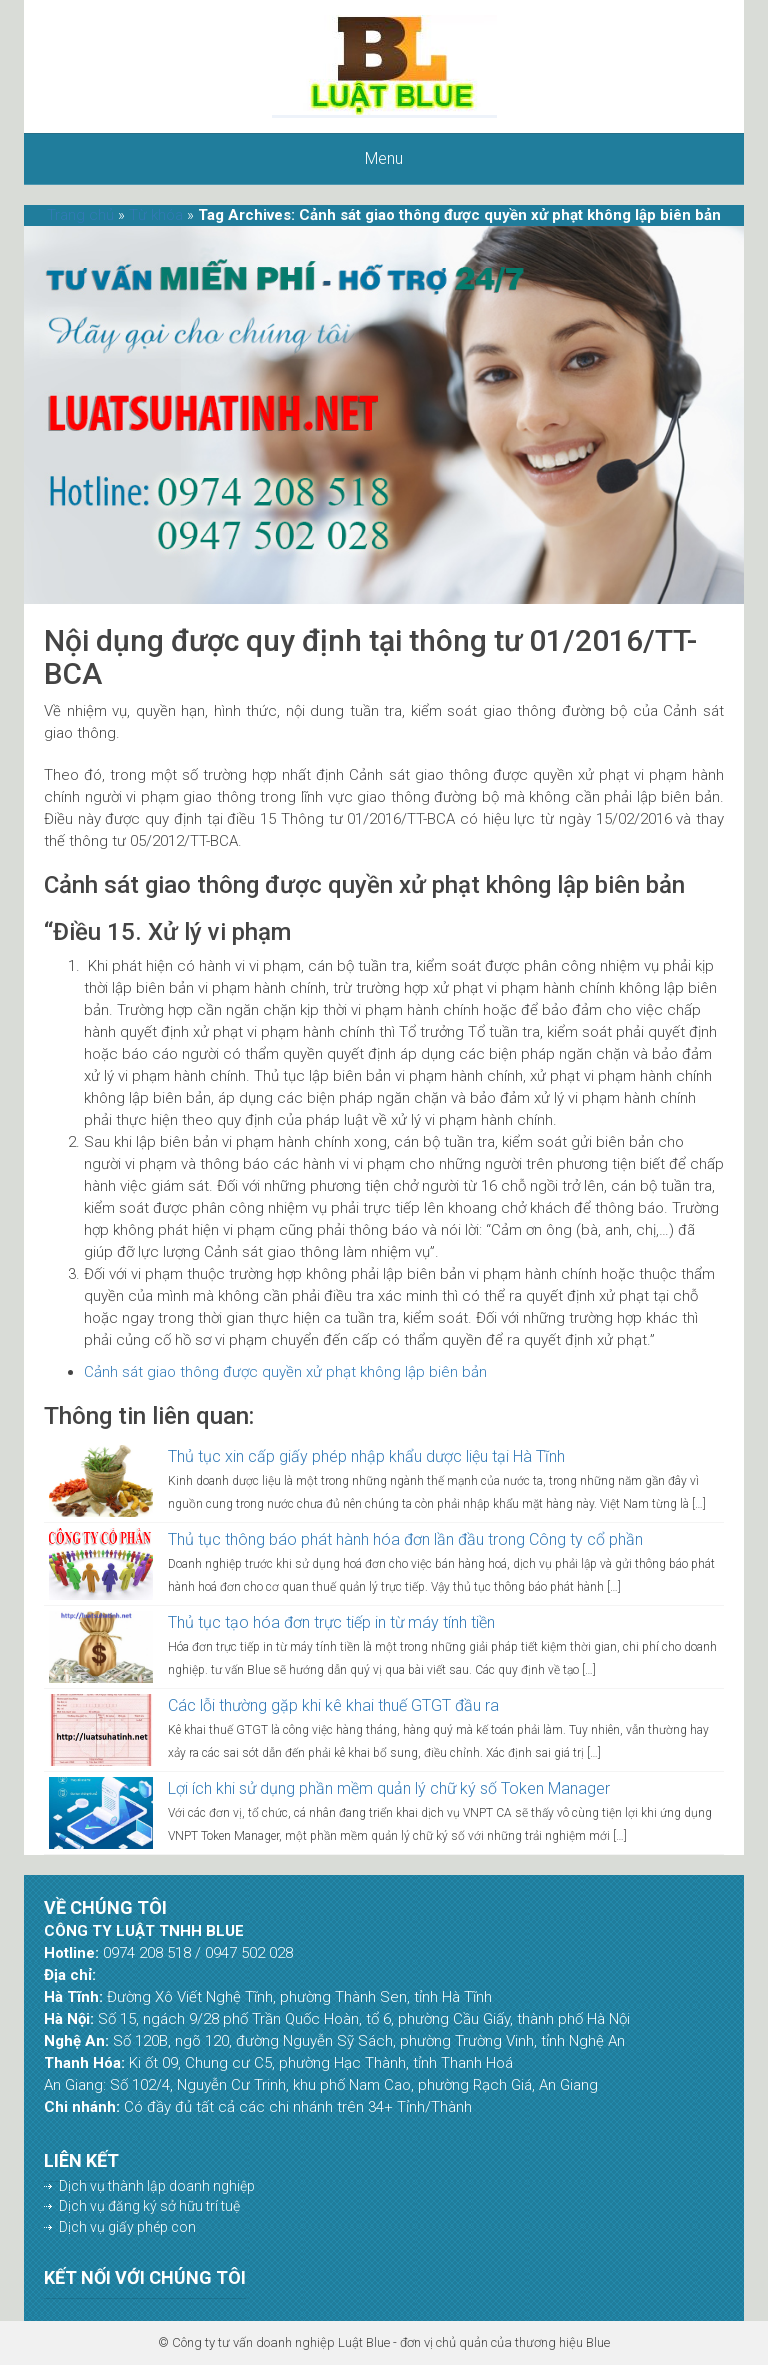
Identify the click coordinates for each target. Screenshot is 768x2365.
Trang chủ (80, 215)
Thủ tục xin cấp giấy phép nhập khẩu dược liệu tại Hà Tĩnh (366, 1456)
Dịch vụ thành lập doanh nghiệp (157, 2186)
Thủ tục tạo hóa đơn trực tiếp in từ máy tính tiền (331, 1622)
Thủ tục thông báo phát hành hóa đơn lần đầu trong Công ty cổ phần (405, 1539)
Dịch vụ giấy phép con (127, 2227)
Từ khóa (156, 215)
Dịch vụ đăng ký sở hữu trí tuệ (149, 2206)
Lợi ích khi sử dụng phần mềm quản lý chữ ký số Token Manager (389, 1788)
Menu (384, 158)
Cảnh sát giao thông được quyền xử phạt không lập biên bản (285, 1372)
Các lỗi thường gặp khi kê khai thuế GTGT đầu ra (333, 1705)
